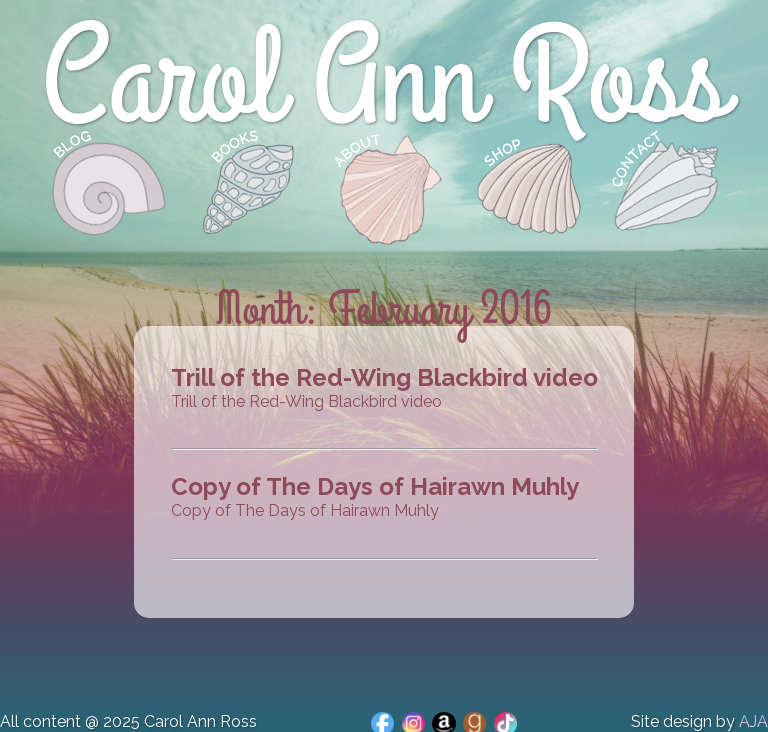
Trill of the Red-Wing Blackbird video (384, 377)
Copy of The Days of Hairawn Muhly (375, 486)
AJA (753, 721)
